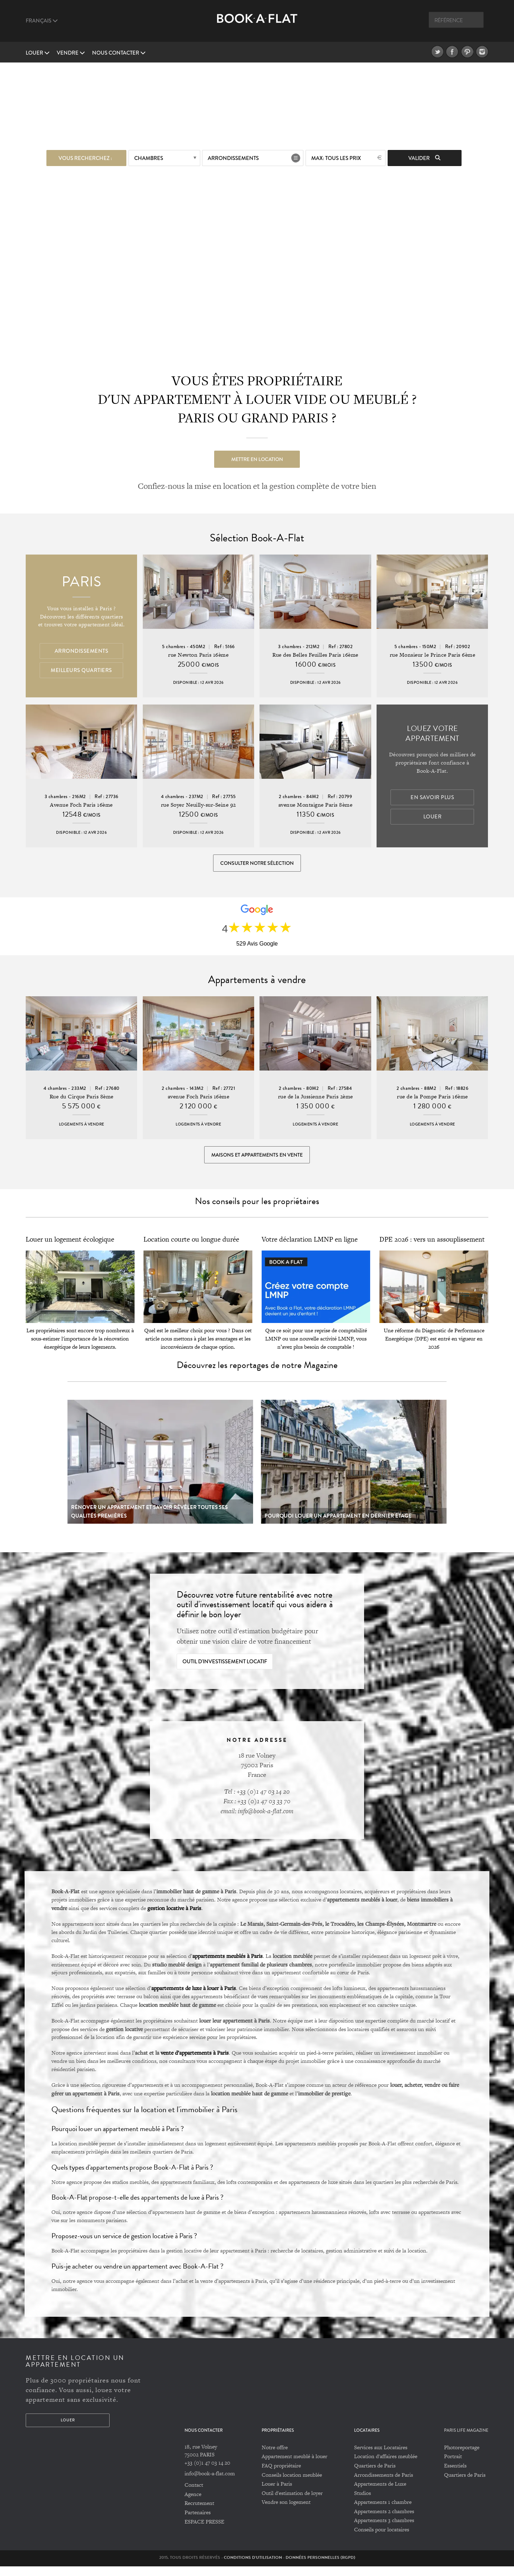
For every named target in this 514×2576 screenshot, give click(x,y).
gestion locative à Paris (174, 1917)
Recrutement (199, 2513)
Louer (38, 53)
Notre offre (275, 2457)
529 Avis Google (257, 947)
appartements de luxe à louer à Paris (193, 1997)
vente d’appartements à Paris (195, 2062)
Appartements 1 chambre (383, 2512)
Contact (194, 2495)
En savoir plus (432, 798)
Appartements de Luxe (380, 2493)
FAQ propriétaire (281, 2475)
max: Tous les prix (336, 156)
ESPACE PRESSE (204, 2531)
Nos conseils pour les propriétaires (257, 1211)
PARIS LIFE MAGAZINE (466, 2440)
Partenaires (198, 2522)
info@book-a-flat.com (210, 2483)
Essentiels (455, 2475)
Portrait (453, 2466)
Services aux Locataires (380, 2457)
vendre (71, 53)
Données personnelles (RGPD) (320, 2567)
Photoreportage (461, 2457)
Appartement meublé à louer (294, 2466)
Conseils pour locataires (381, 2539)
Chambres (148, 156)
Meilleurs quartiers (81, 671)
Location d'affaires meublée (385, 2466)
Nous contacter (119, 53)
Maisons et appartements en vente (257, 1161)
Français (42, 21)
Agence (193, 2503)
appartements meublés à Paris (227, 1965)
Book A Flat (257, 24)
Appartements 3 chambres (384, 2530)
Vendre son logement (286, 2512)
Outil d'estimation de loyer (292, 2502)
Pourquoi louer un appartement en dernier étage (338, 1525)
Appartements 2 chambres (384, 2521)
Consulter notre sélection (257, 864)
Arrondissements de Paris (383, 2484)
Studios (362, 2502)
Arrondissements (233, 156)
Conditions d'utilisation (253, 2567)
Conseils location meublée (292, 2484)
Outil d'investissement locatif (224, 1671)
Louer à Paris (277, 2493)
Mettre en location (257, 457)
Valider (424, 156)
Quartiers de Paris (374, 2475)
